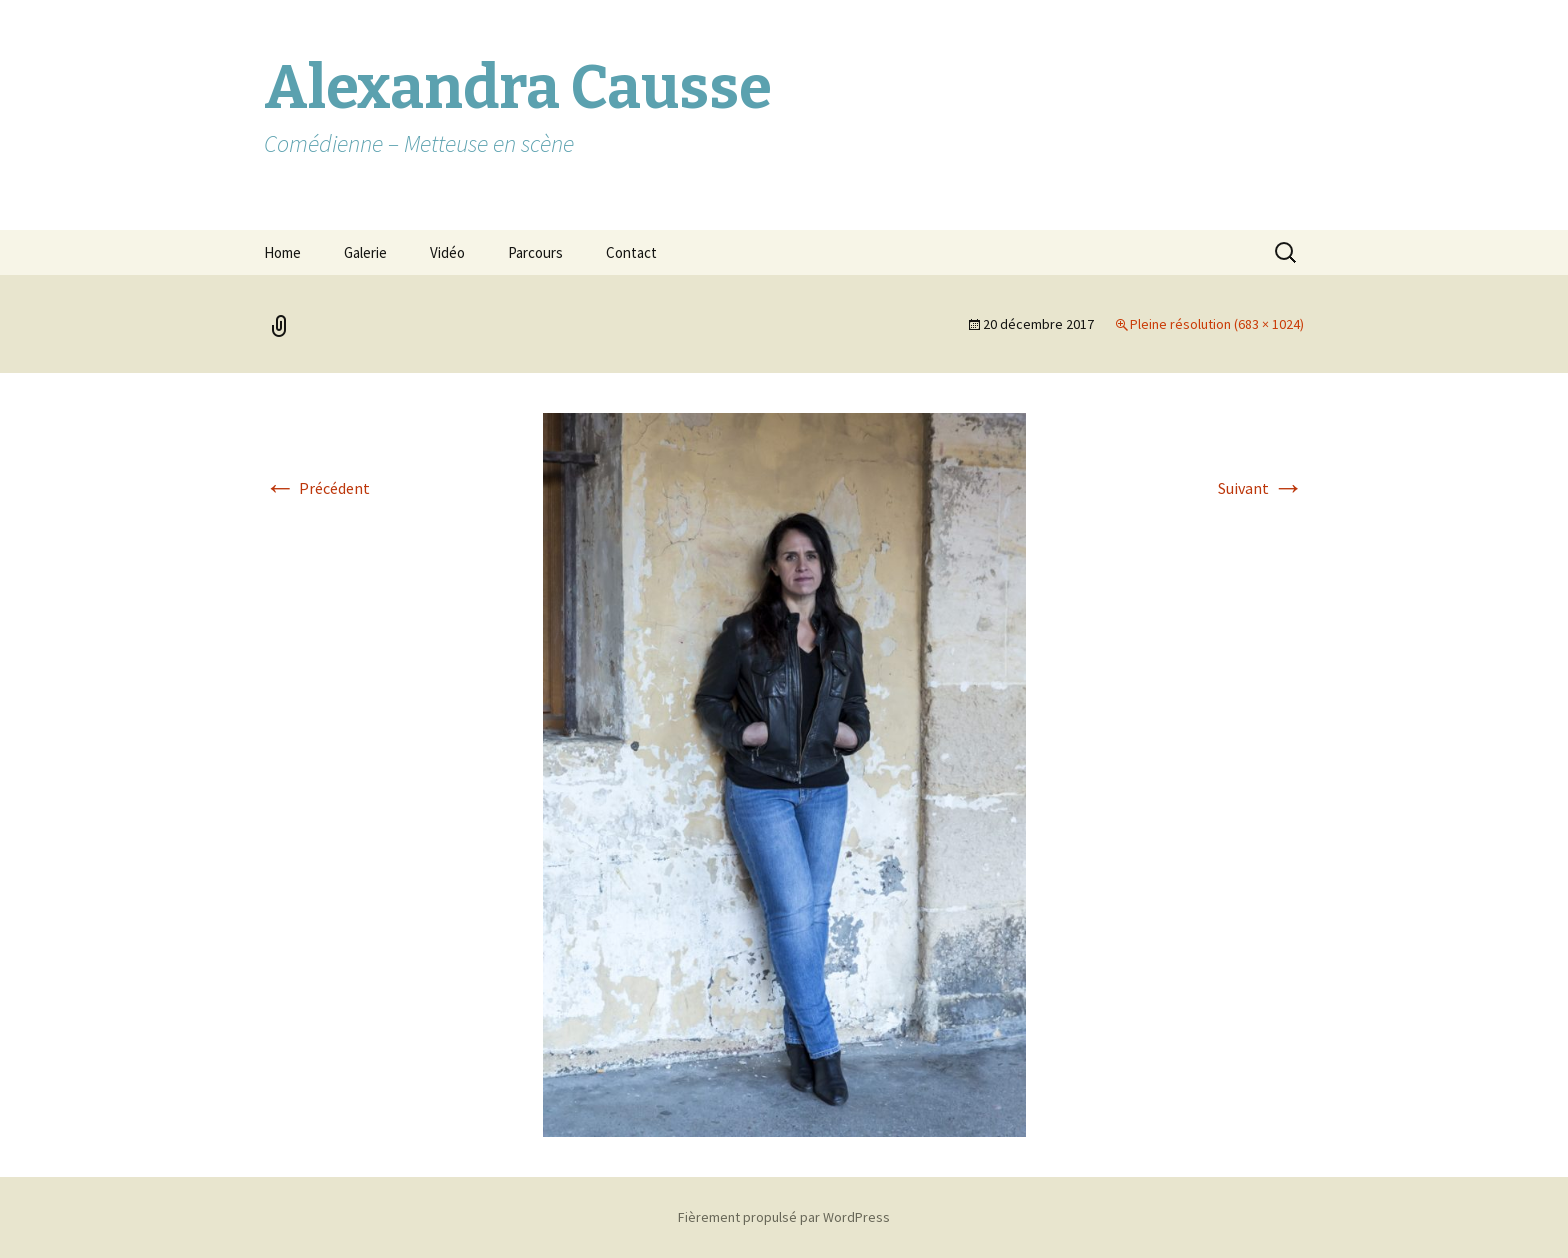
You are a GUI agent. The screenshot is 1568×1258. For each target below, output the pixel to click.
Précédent (317, 488)
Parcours (535, 252)
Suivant (1261, 488)
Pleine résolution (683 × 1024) (1217, 324)
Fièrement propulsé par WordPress (784, 1217)
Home (282, 252)
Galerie (365, 252)
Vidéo (447, 252)
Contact (631, 252)
